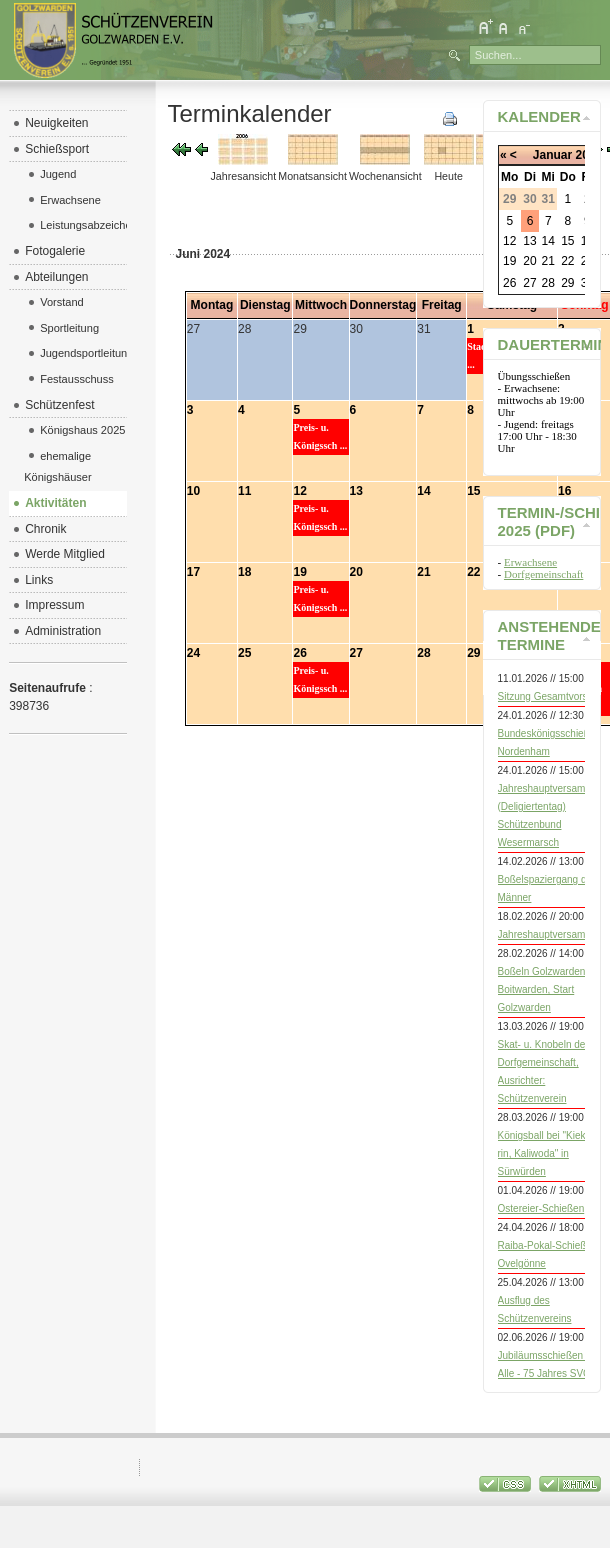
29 (473, 653)
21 (423, 572)
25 (244, 653)
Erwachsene (530, 562)
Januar (552, 155)
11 (244, 491)
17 (193, 572)
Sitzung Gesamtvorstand (553, 696)
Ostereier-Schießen (541, 1208)
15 (473, 491)
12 (299, 491)
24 (193, 653)
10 (193, 491)
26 (299, 653)
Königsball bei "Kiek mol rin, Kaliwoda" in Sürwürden (551, 1153)
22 (473, 572)
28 (423, 653)
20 (356, 572)
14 (423, 491)
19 (299, 572)
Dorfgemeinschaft (543, 574)
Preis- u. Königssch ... (320, 436)
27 (356, 653)
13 (356, 491)
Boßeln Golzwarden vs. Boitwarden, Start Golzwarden (549, 989)
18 (244, 572)
